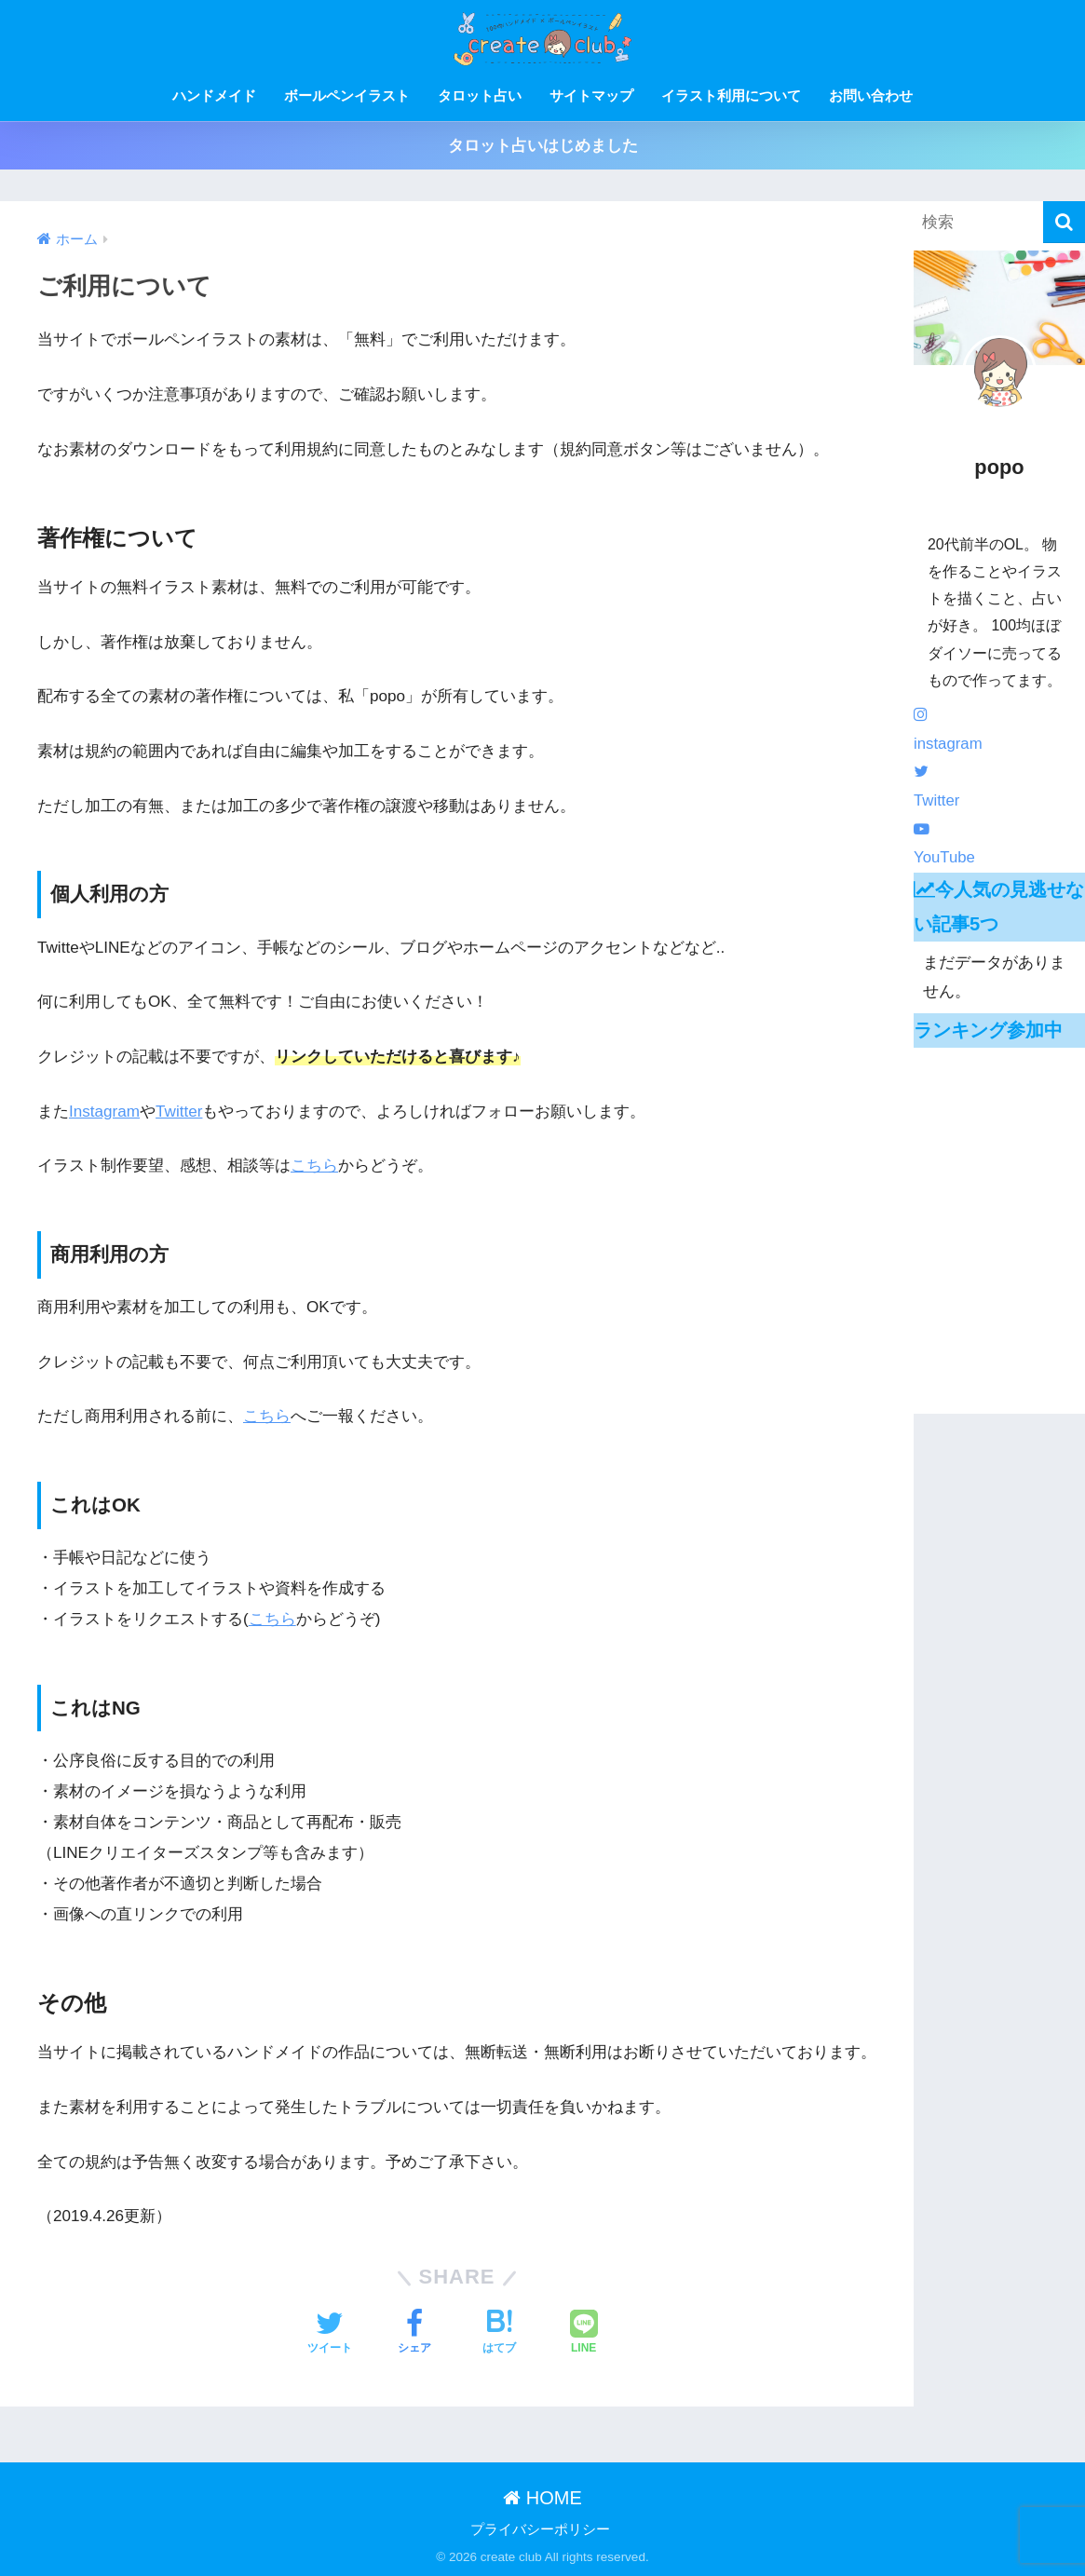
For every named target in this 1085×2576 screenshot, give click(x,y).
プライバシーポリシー (540, 2529)
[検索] (1064, 222)
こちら (314, 1165)
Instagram (104, 1111)
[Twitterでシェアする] (329, 2334)
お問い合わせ (871, 95)
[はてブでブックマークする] (499, 2334)
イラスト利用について (731, 95)
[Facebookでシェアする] (414, 2334)
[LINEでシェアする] (584, 2334)
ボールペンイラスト (347, 95)
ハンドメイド (214, 95)
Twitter (179, 1111)
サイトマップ (591, 95)
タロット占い (480, 95)
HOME (542, 2498)
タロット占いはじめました (543, 146)
